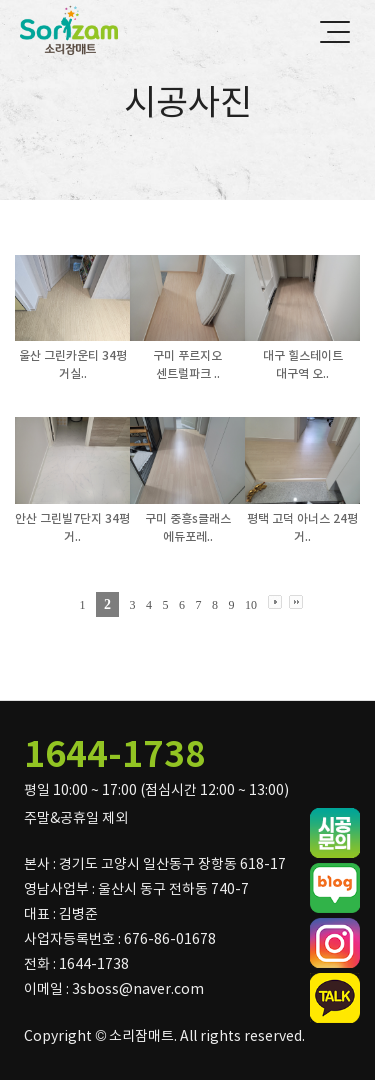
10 (251, 605)
